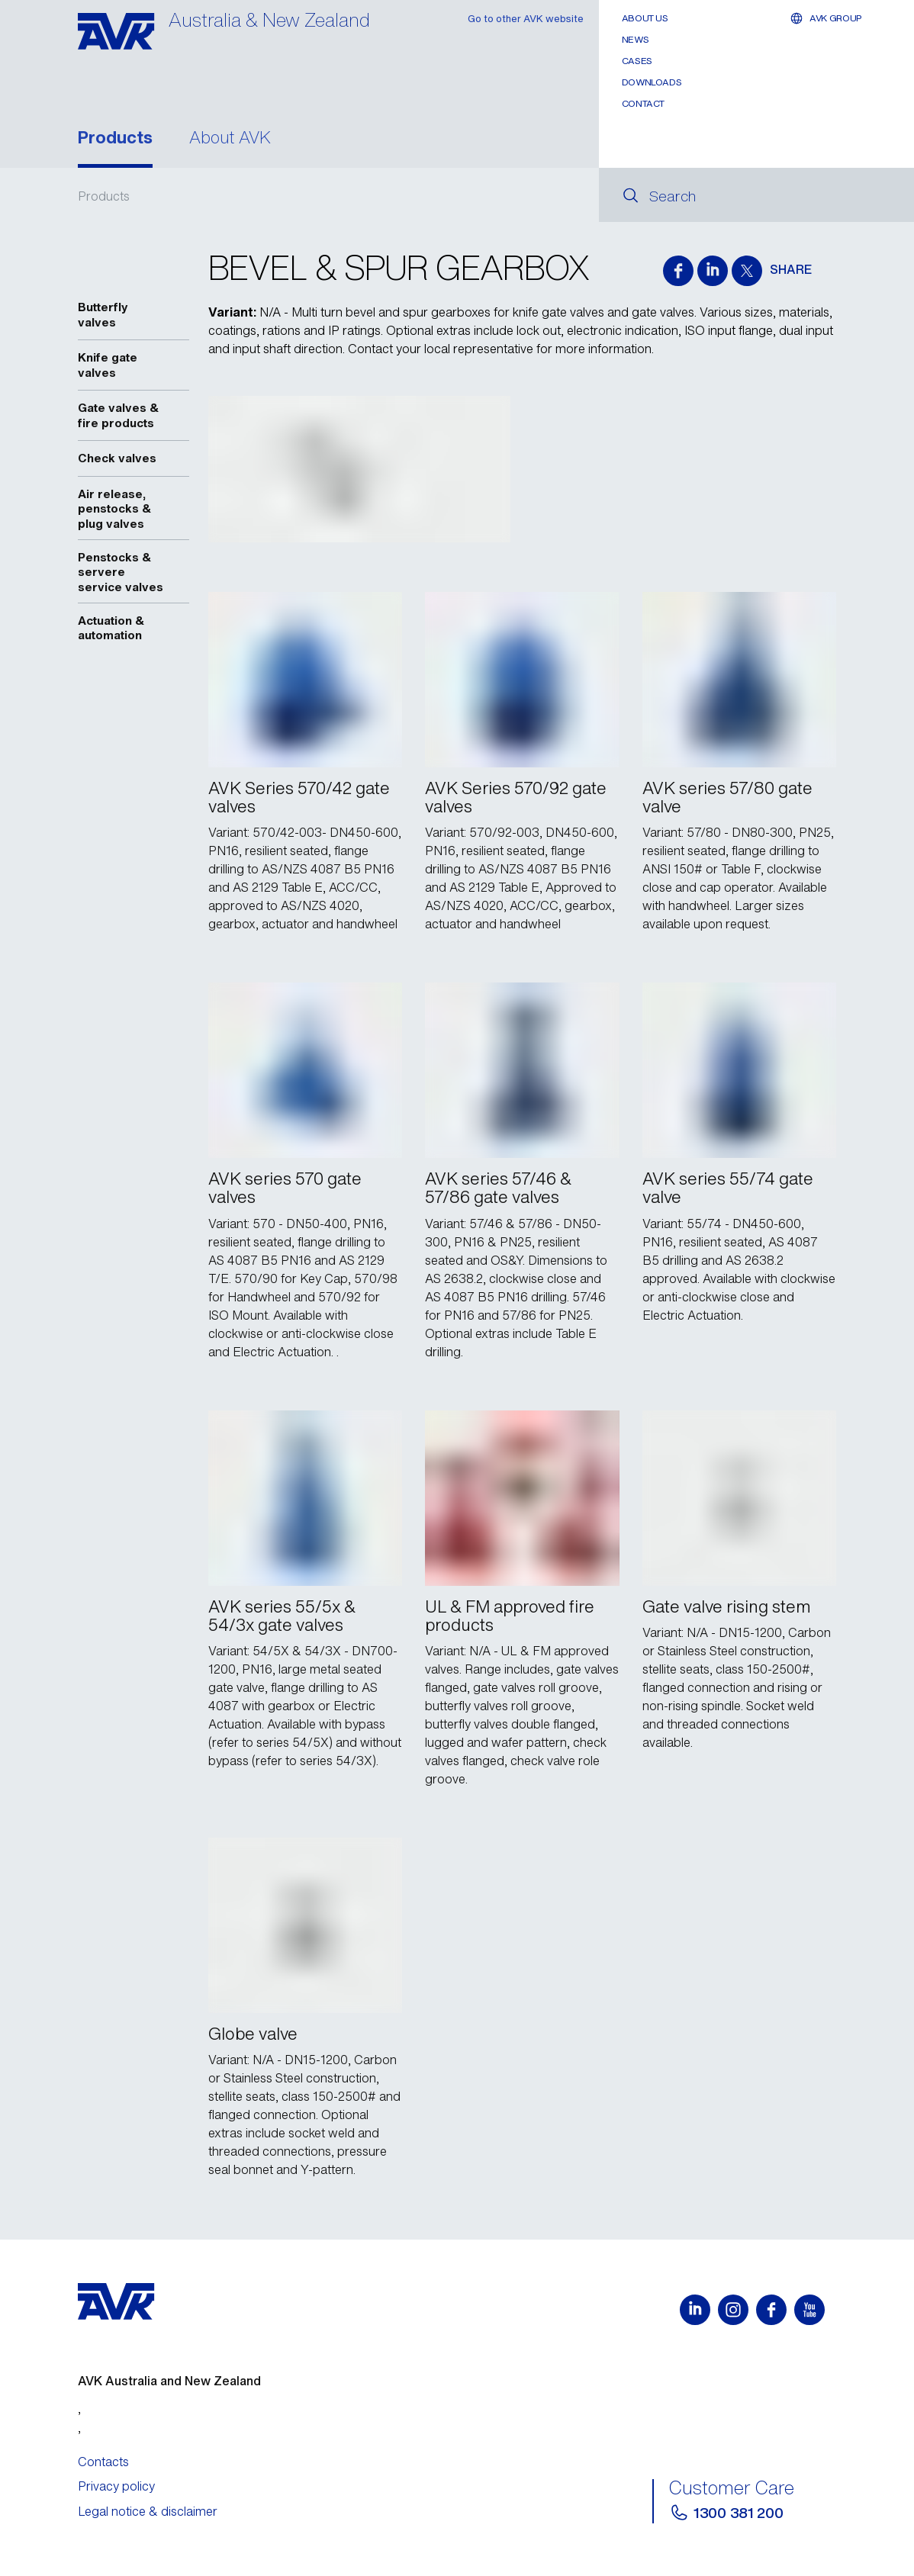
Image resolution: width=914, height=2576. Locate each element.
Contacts (103, 2461)
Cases (637, 60)
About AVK (230, 139)
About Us (645, 17)
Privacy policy (116, 2486)
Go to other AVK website (526, 18)
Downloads (652, 82)
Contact (643, 103)
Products (115, 139)
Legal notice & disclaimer (147, 2511)
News (635, 39)
